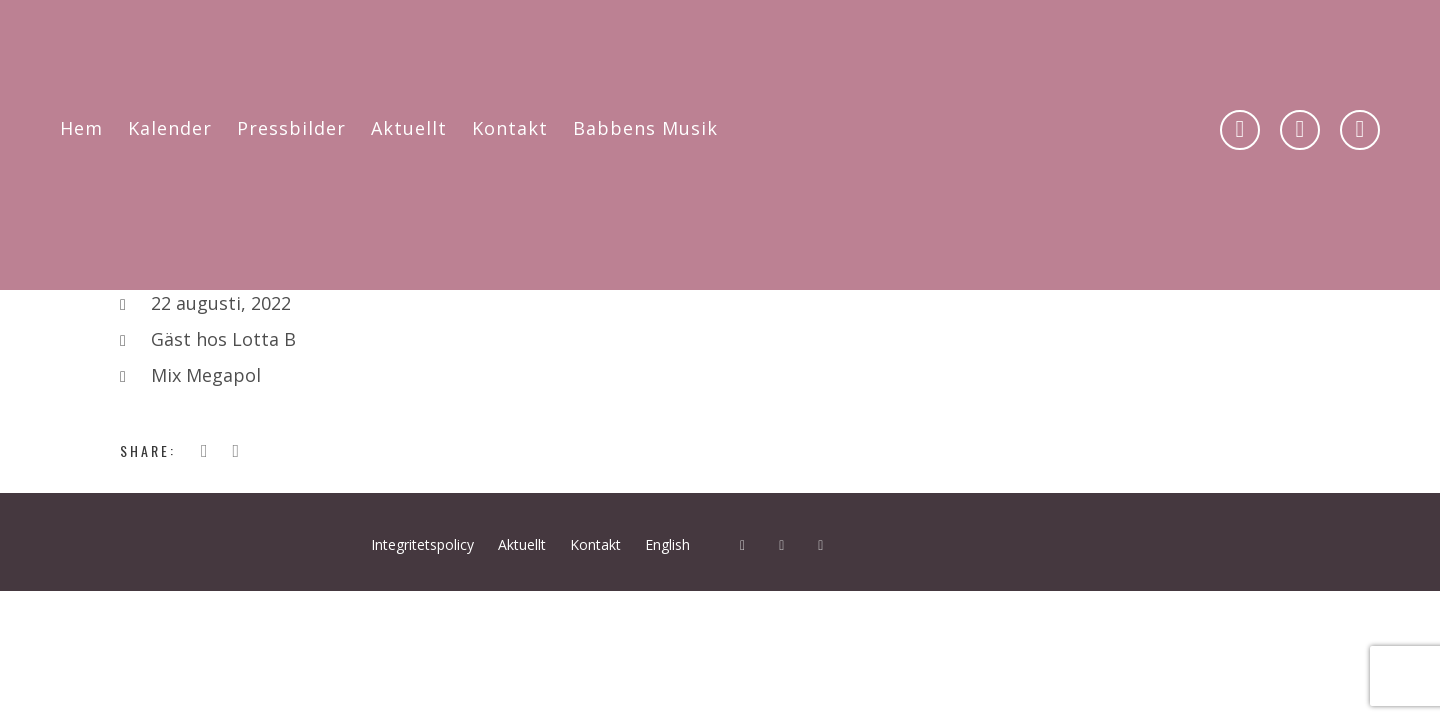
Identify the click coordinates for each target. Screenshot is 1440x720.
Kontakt (510, 128)
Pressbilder (291, 128)
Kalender (170, 128)
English (667, 544)
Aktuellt (409, 128)
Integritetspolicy (422, 544)
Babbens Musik (645, 128)
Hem (81, 128)
